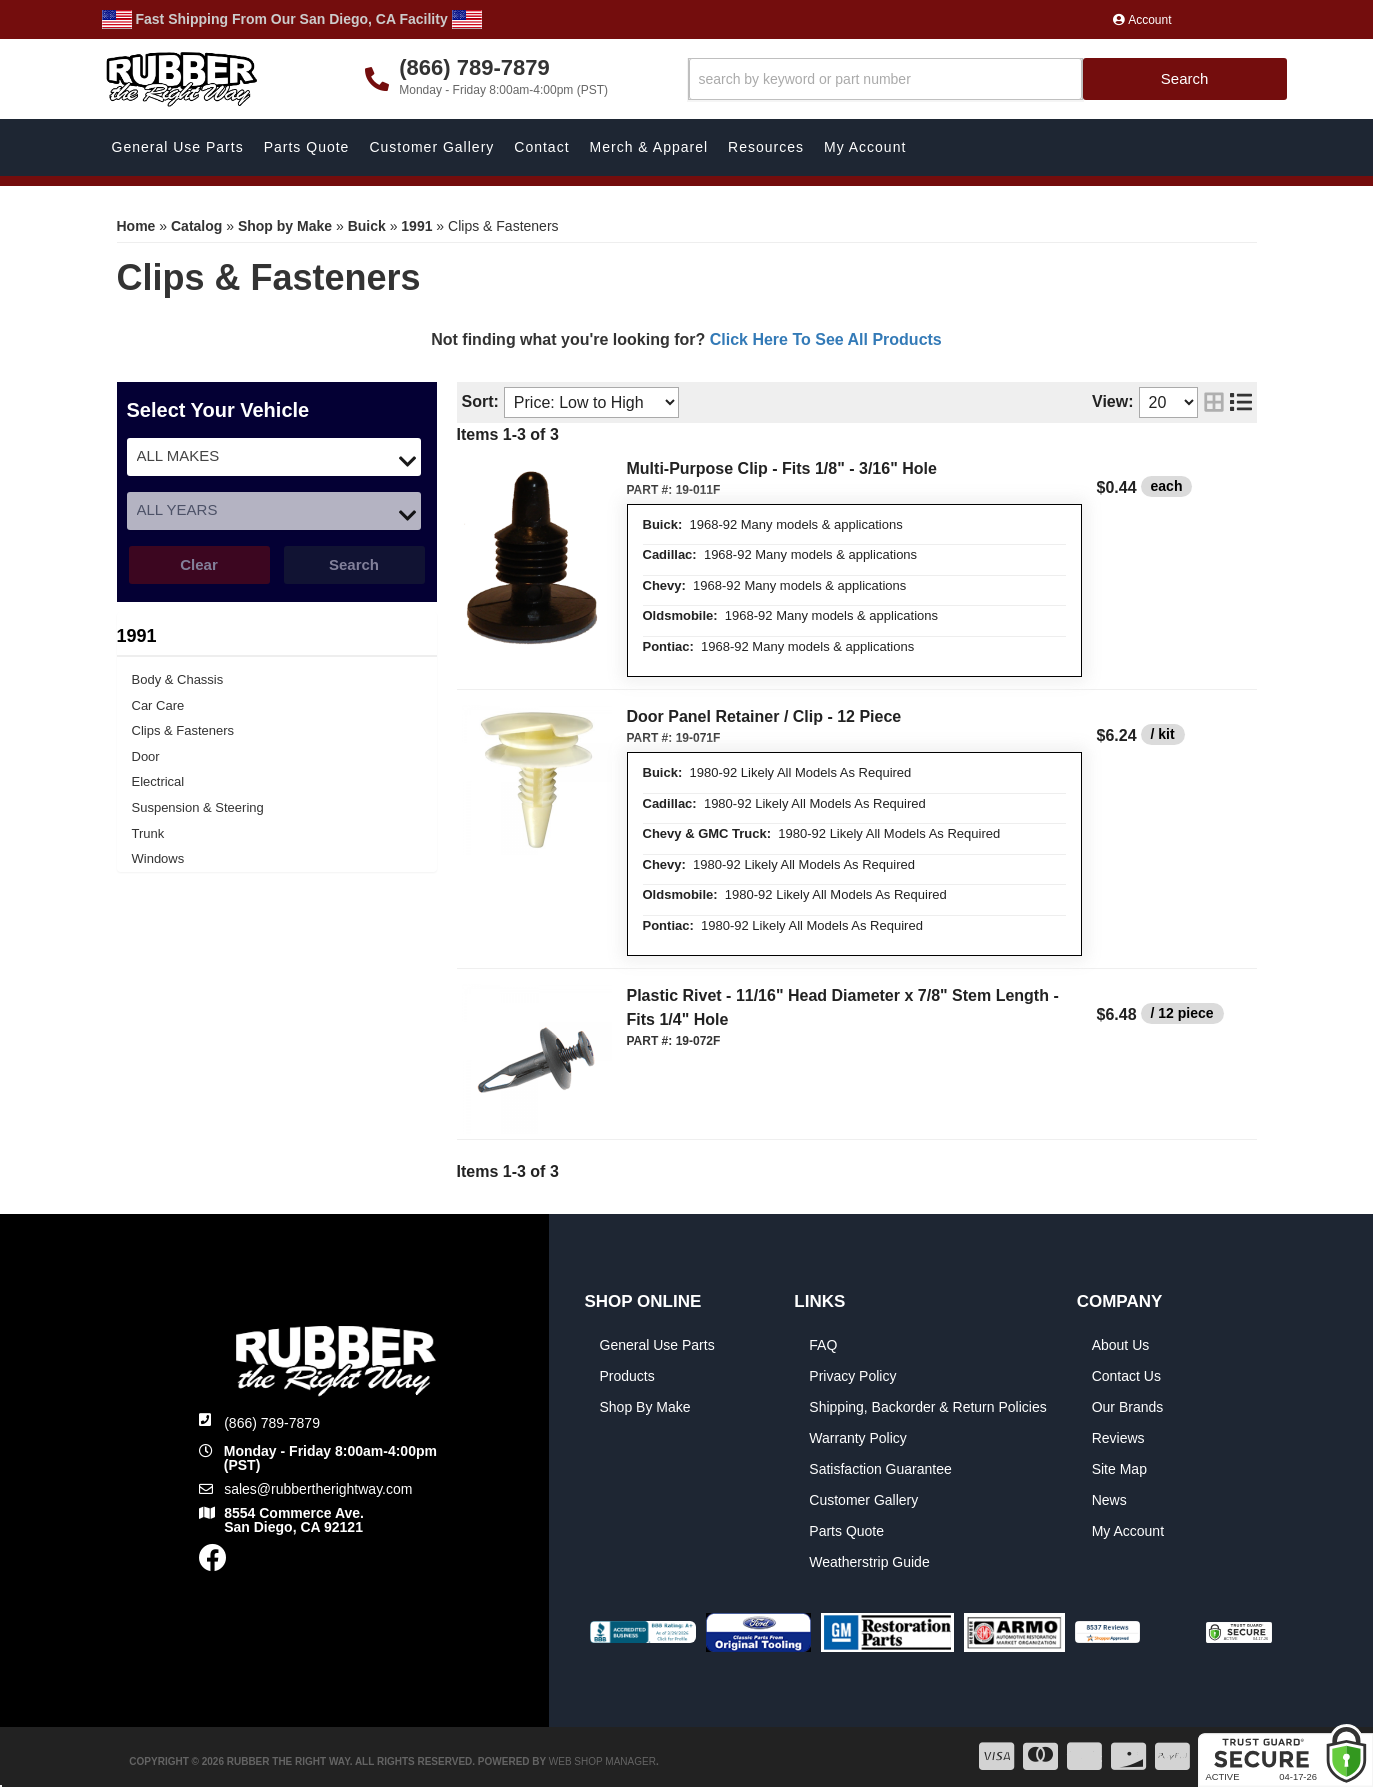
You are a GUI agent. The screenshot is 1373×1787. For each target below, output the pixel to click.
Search (354, 564)
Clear (199, 564)
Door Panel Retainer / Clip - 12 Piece (764, 716)
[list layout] (1241, 402)
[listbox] (274, 457)
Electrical (158, 781)
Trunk (148, 833)
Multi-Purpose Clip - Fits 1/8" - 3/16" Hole (782, 468)
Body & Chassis (178, 679)
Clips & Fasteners (183, 730)
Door (146, 756)
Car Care (158, 705)
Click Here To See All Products (826, 339)
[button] (987, 79)
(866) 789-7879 (272, 1423)
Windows (158, 858)
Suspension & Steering (198, 807)
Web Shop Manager (602, 1761)
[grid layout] (1214, 402)
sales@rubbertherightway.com (318, 1489)
